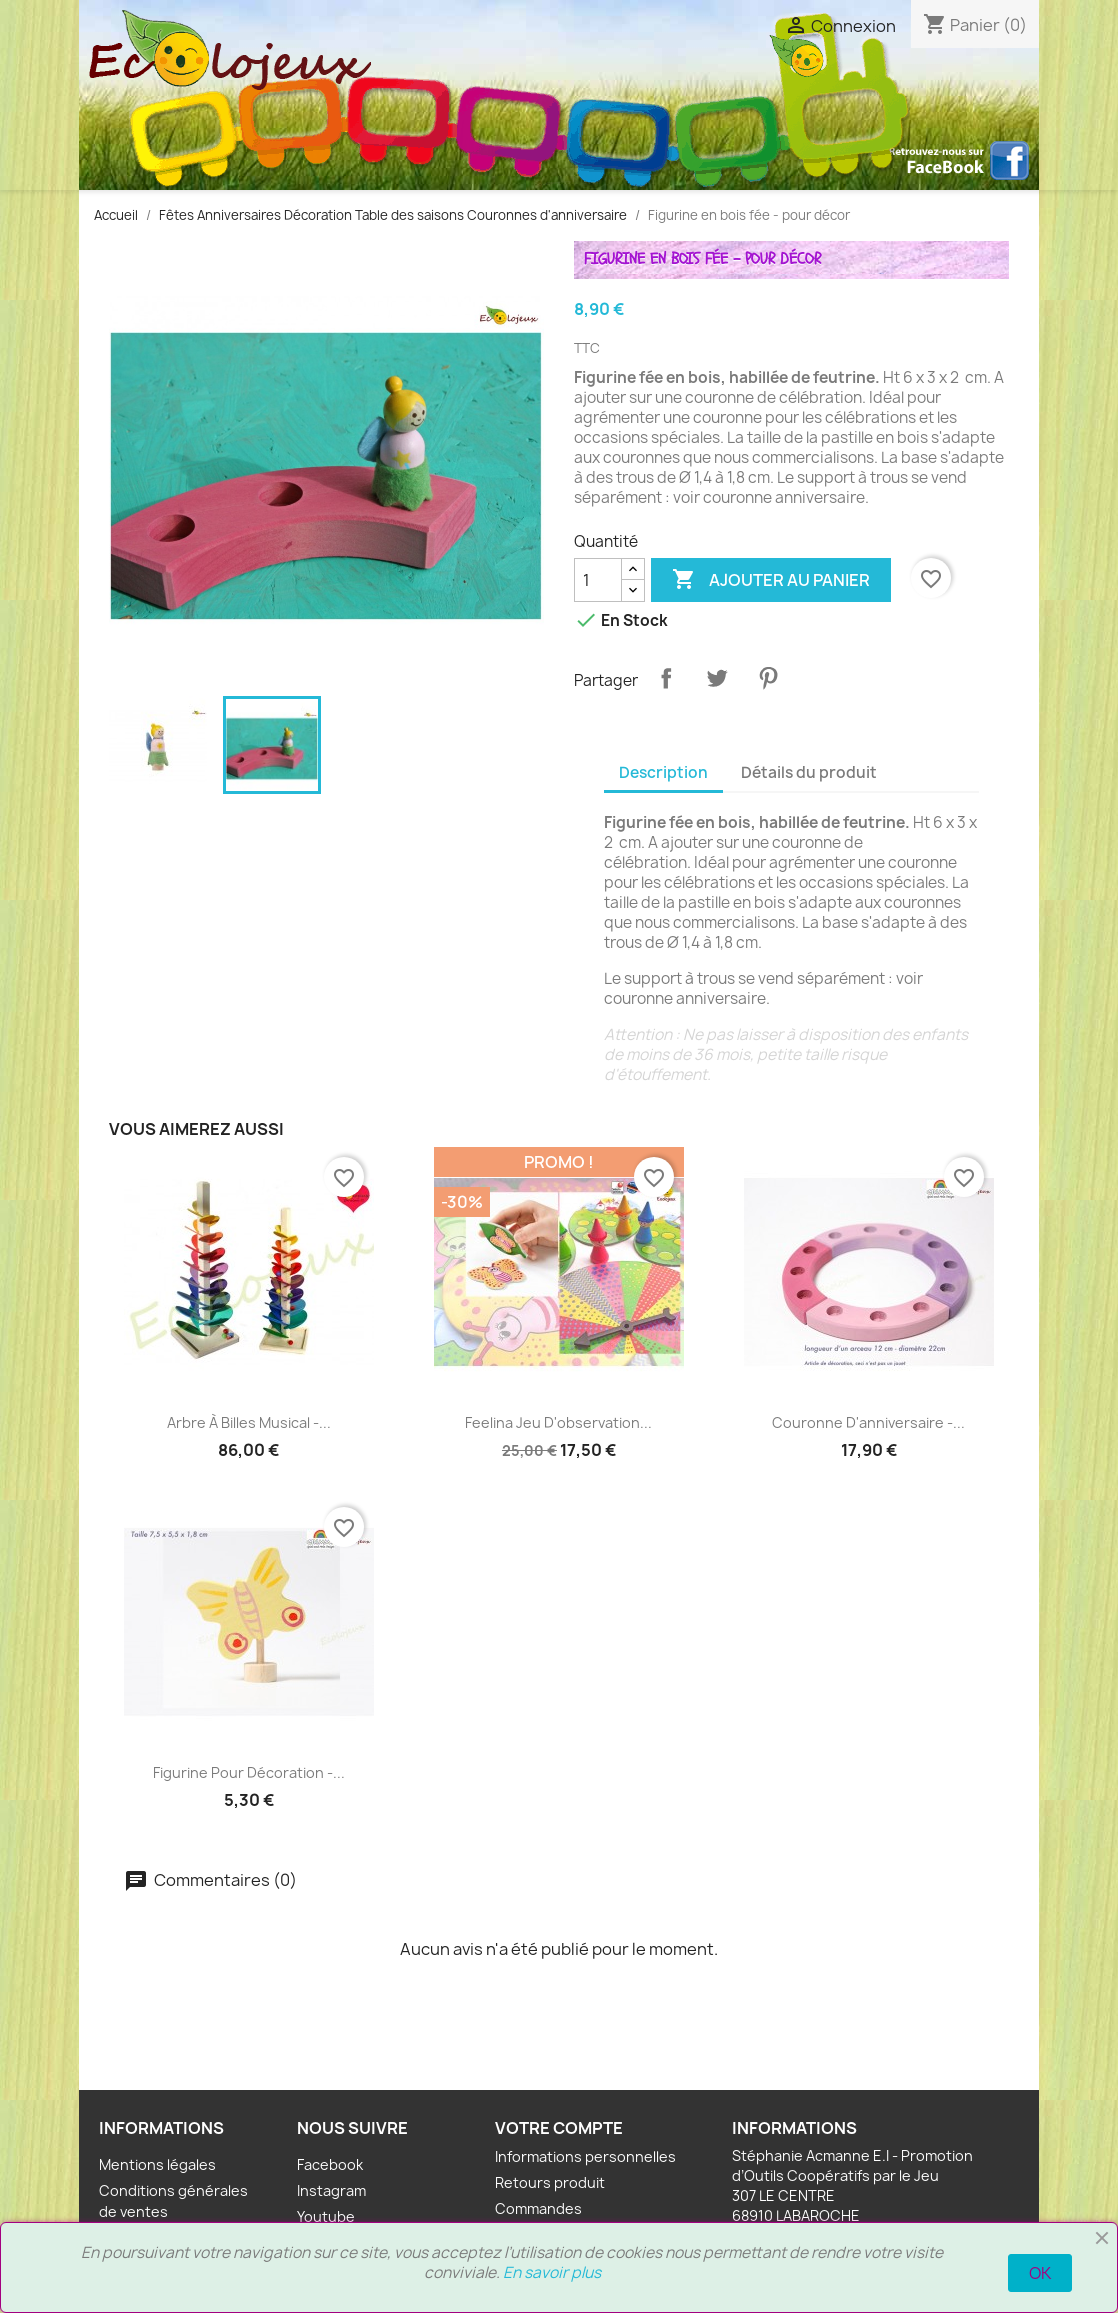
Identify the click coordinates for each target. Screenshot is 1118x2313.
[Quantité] (598, 580)
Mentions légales (157, 2164)
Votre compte (559, 2128)
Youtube (326, 2216)
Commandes (538, 2208)
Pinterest (768, 678)
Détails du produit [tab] (809, 772)
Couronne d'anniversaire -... (868, 1422)
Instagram (331, 2190)
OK (1040, 2273)
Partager (666, 678)
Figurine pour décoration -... (249, 1772)
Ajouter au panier (771, 580)
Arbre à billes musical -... (249, 1422)
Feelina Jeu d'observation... (558, 1422)
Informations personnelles (585, 2156)
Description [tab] (663, 772)
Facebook (330, 2164)
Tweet (717, 678)
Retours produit (550, 2182)
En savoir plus (552, 2272)
